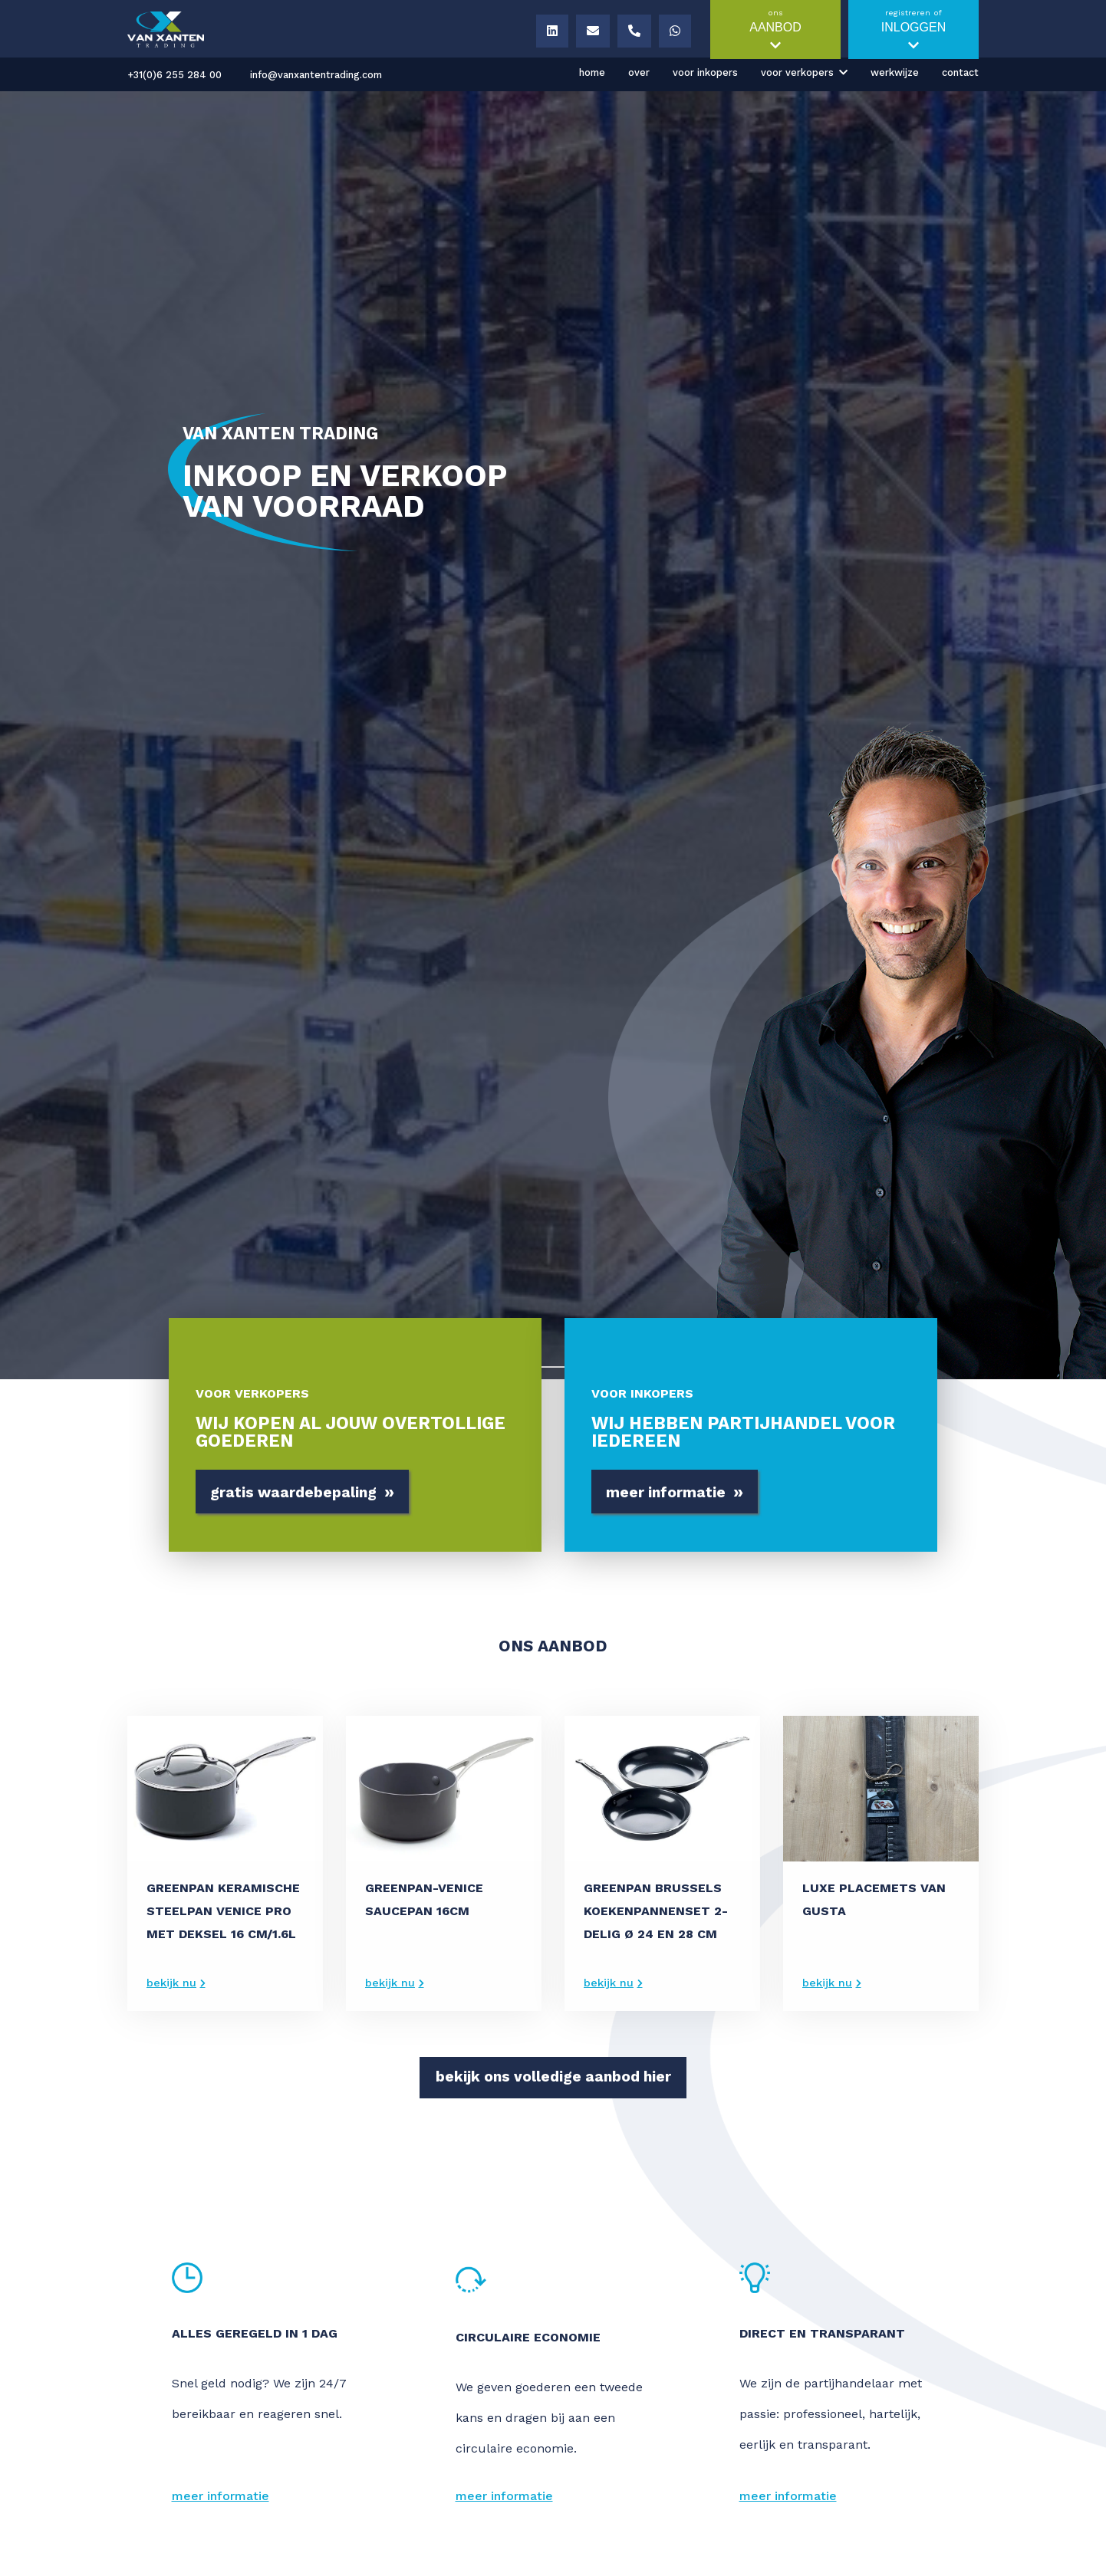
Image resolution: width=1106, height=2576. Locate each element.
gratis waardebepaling (302, 1493)
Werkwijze (895, 72)
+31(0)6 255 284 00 (174, 74)
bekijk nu (171, 1982)
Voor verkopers (797, 72)
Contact (960, 72)
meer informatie (674, 1493)
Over (639, 72)
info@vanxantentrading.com (316, 74)
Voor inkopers (705, 72)
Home (592, 72)
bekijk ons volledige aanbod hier (553, 2076)
